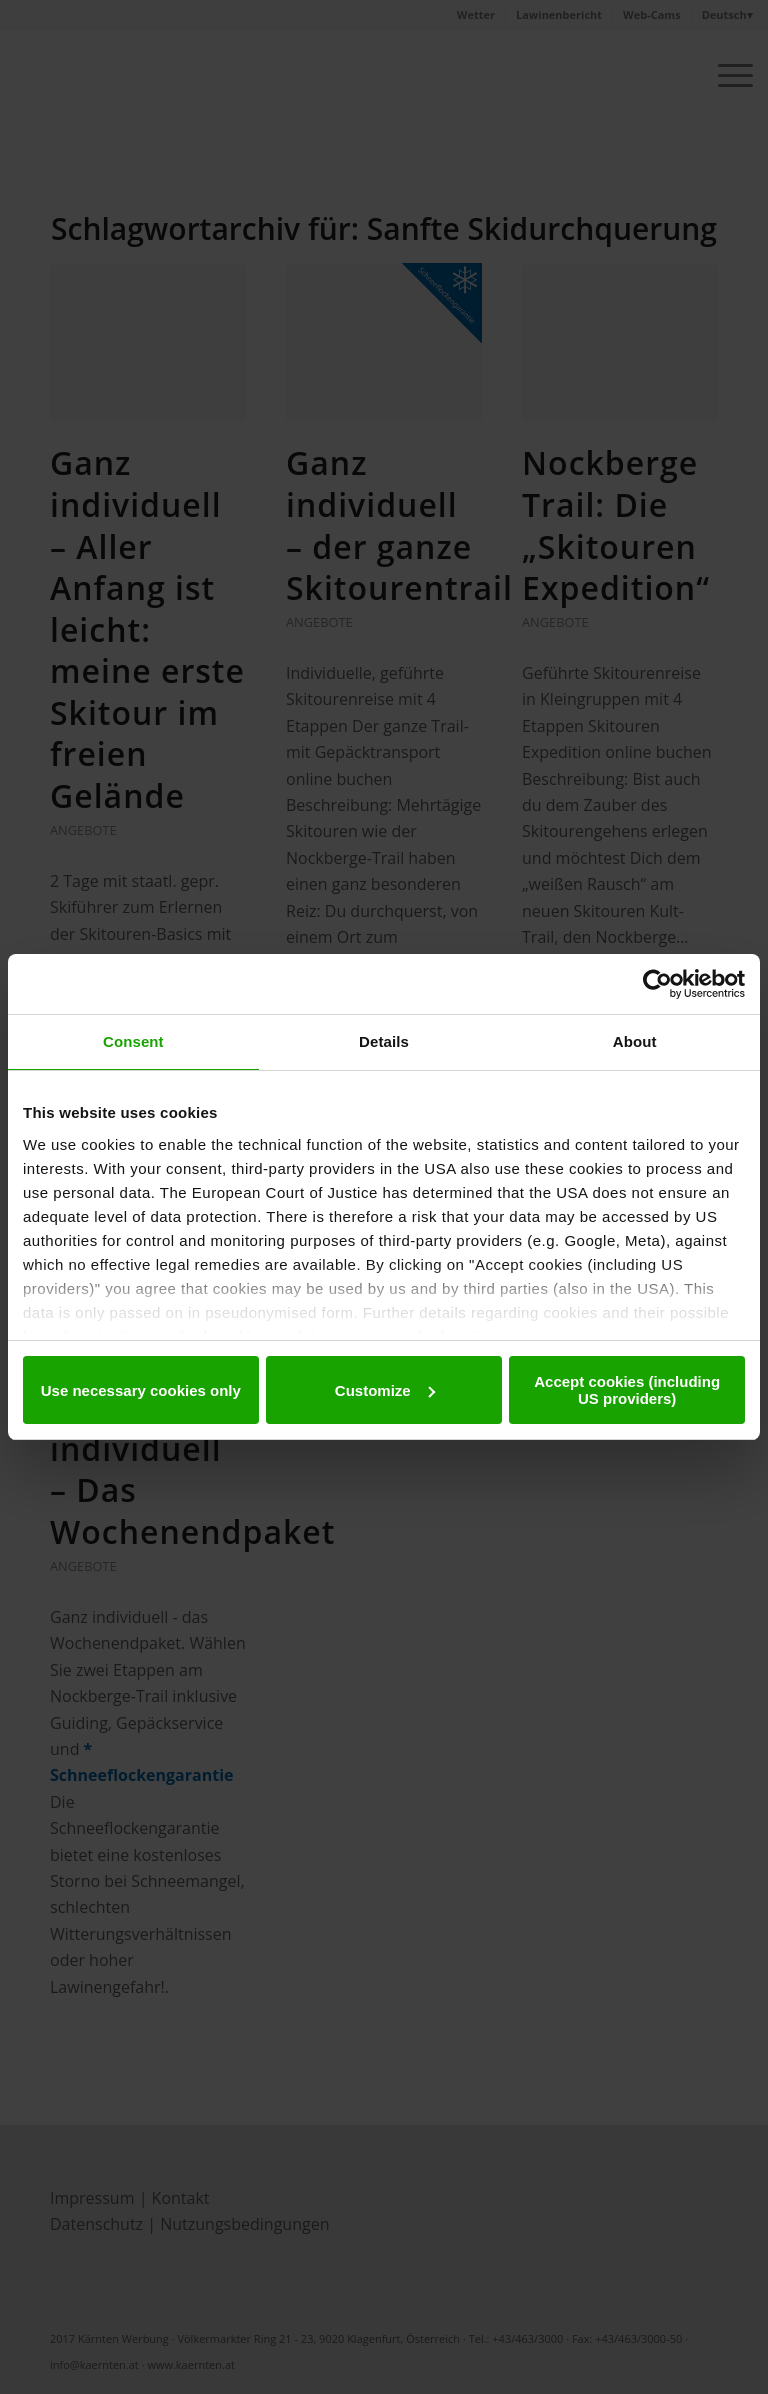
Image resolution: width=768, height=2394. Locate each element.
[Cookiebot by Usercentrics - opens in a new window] (657, 984)
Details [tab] (384, 1041)
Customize (385, 1390)
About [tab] (635, 1041)
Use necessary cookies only (141, 1390)
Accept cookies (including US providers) (627, 1390)
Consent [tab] (133, 1041)
